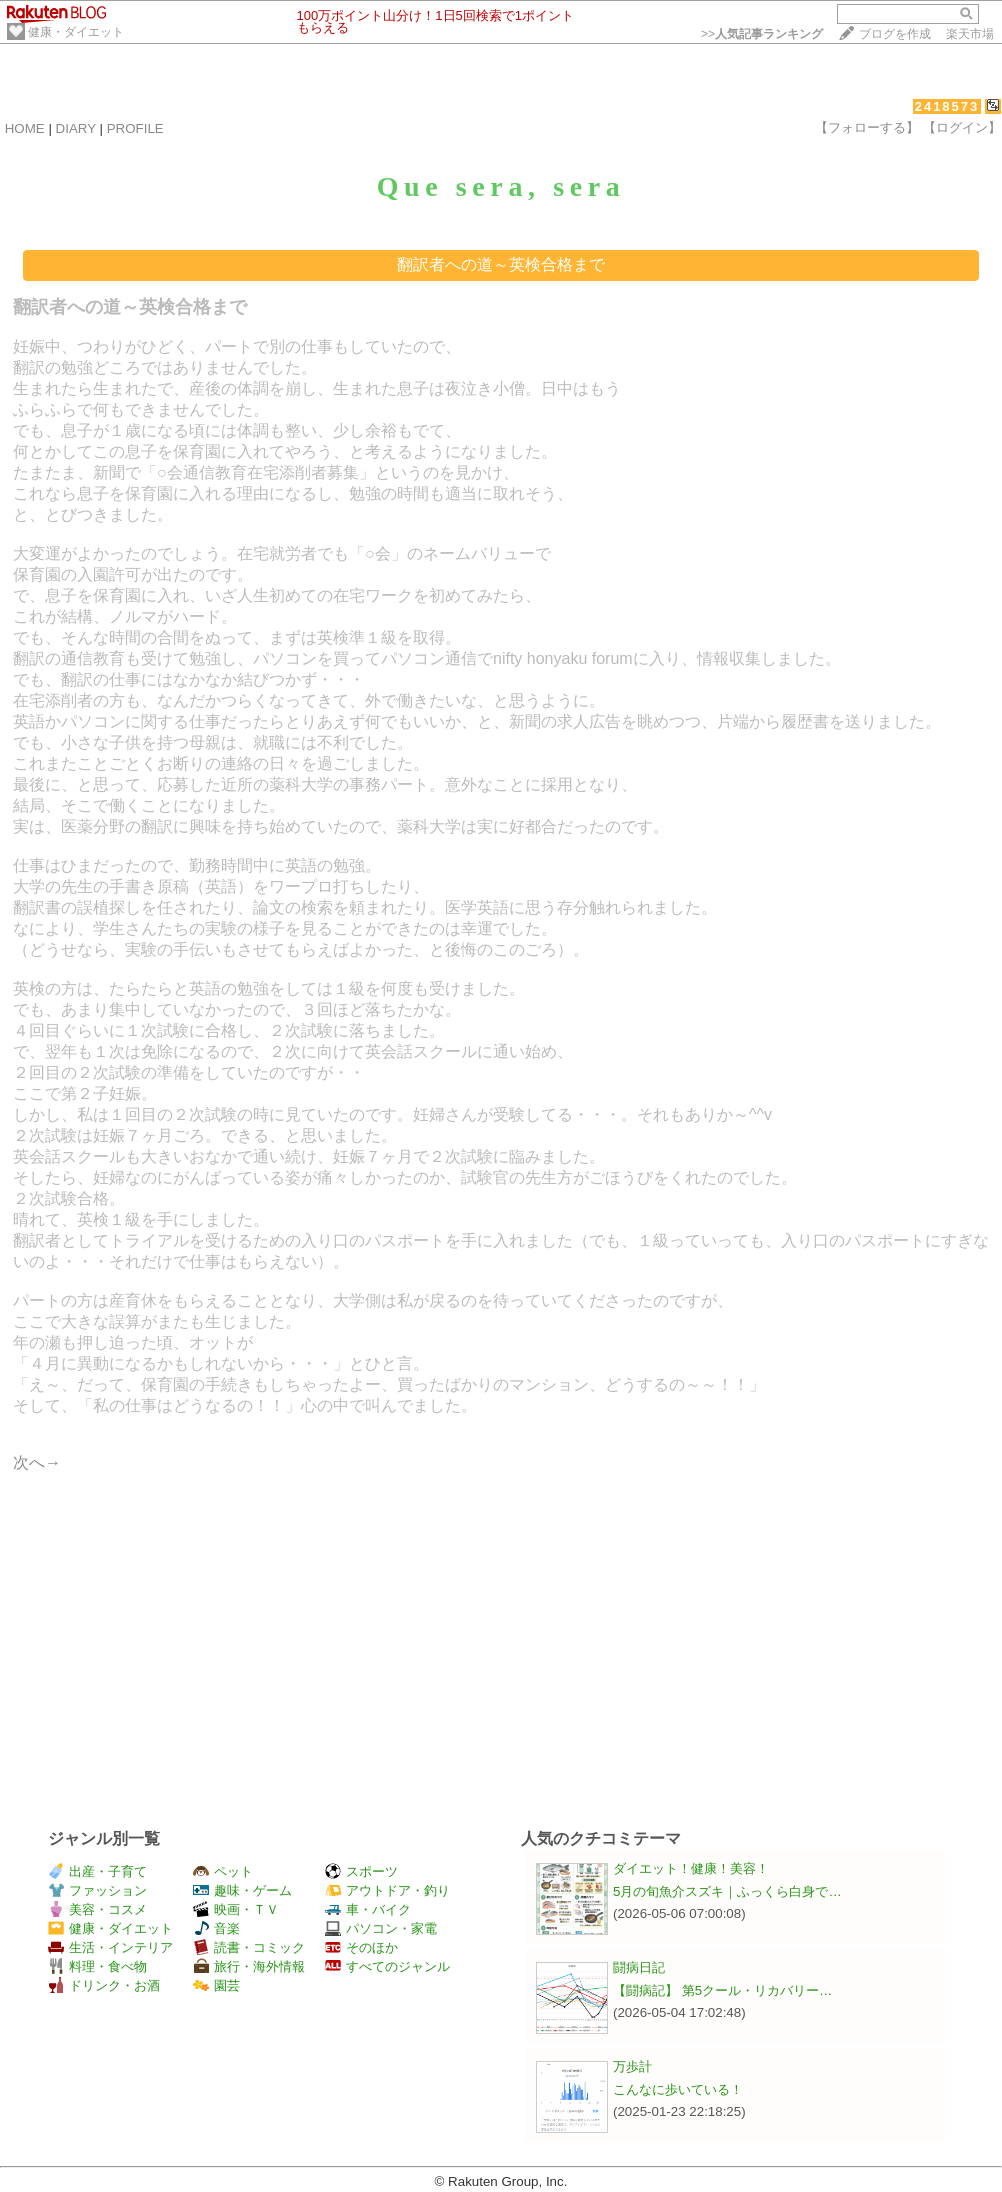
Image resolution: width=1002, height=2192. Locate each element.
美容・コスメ (97, 1909)
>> (762, 34)
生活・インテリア (110, 1947)
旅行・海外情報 (249, 1966)
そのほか (361, 1947)
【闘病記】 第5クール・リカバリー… (722, 1990)
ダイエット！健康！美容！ (691, 1868)
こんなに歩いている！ (678, 2089)
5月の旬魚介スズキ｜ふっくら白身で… (727, 1891)
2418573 (947, 106)
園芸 (216, 1985)
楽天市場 (970, 34)
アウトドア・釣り (387, 1890)
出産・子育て (97, 1871)
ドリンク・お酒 (104, 1985)
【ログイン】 (962, 127)
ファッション (97, 1890)
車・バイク (368, 1909)
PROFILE (135, 128)
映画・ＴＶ (236, 1909)
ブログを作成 (895, 34)
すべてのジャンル (387, 1966)
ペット (223, 1871)
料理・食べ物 (97, 1966)
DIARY (76, 128)
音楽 (216, 1928)
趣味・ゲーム (242, 1890)
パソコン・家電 (381, 1928)
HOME (25, 128)
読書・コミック (249, 1947)
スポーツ (361, 1871)
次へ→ (37, 1462)
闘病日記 (639, 1967)
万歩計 (632, 2066)
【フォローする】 (867, 127)
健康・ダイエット (76, 32)
